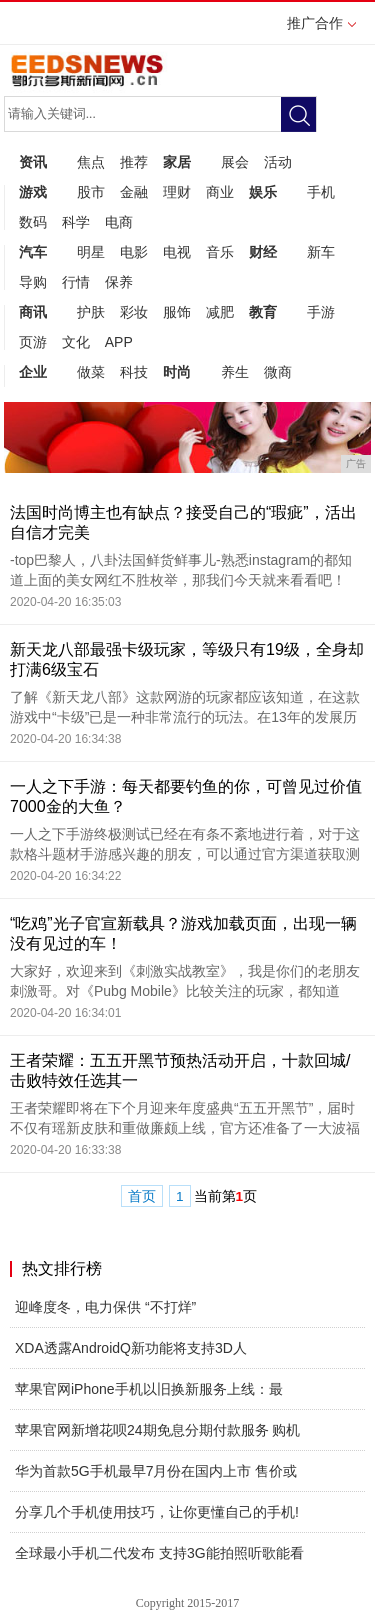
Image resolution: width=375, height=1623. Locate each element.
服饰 (177, 312)
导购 (33, 282)
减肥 (220, 312)
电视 (177, 252)
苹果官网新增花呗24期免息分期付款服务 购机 (157, 1430)
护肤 (91, 312)
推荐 (134, 162)
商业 (220, 192)
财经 (263, 252)
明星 (91, 252)
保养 (119, 282)
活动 (278, 162)
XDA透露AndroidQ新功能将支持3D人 (131, 1348)
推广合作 (321, 29)
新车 (321, 252)
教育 (263, 312)
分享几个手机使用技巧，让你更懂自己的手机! (157, 1512)
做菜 (91, 372)
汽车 (33, 252)
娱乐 (263, 192)
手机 (321, 192)
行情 (76, 282)
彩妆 (134, 312)
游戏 (33, 192)
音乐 (220, 252)
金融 (134, 192)
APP (119, 342)
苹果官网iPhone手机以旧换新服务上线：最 (149, 1389)
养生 (235, 372)
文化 (76, 342)
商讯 (33, 312)
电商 (119, 222)
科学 (76, 222)
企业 (33, 372)
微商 (278, 372)
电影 (134, 252)
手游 (321, 312)
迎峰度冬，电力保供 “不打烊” (105, 1307)
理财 (177, 192)
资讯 (33, 162)
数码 (33, 222)
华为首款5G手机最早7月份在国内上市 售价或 (156, 1471)
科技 (134, 372)
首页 (142, 1196)
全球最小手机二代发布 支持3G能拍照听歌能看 (159, 1553)
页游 (33, 342)
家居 (177, 162)
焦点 (91, 162)
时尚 (177, 372)
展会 (235, 162)
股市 (91, 192)
